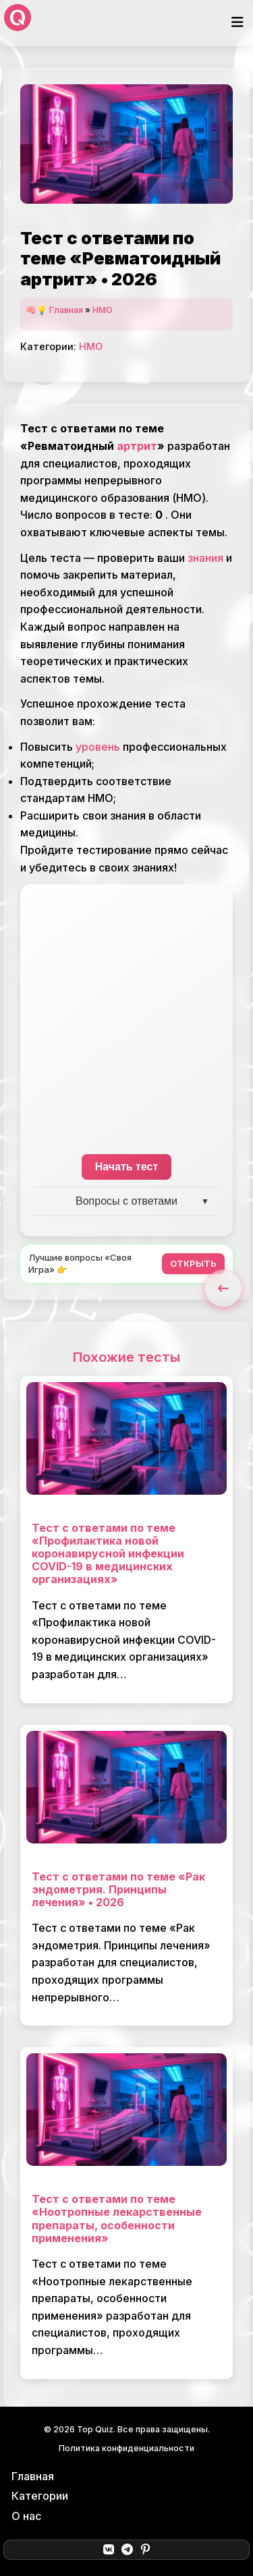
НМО (102, 310)
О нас (26, 2516)
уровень (98, 746)
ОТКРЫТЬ (193, 1263)
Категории (39, 2495)
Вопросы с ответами (126, 1201)
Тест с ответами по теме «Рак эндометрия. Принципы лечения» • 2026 (118, 1889)
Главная (66, 310)
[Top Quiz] (17, 23)
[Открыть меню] (237, 22)
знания (205, 558)
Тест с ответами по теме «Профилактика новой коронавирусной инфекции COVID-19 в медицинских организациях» (108, 1553)
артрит (137, 446)
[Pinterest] (145, 2549)
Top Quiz (95, 2429)
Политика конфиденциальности (126, 2448)
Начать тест (127, 1166)
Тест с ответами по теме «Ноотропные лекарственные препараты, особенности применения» (117, 2218)
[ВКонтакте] (108, 2549)
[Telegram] (127, 2549)
